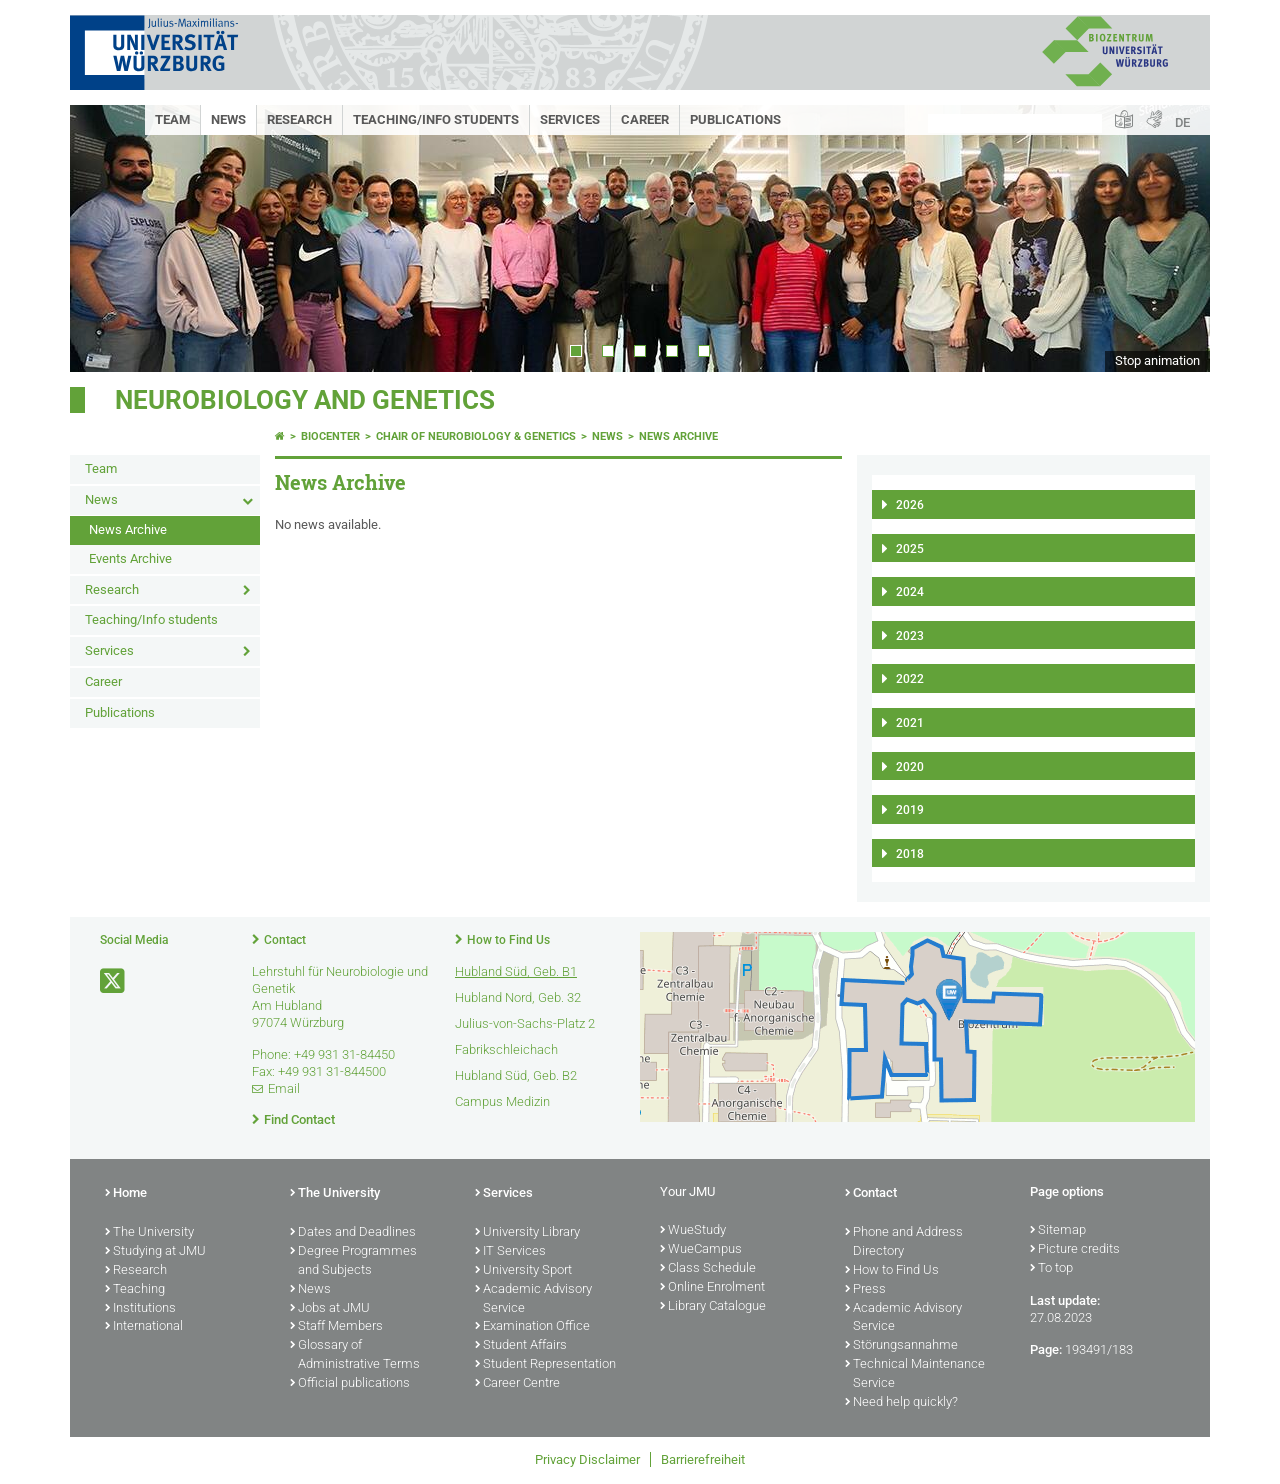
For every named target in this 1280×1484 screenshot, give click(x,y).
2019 (910, 810)
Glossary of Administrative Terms (355, 1355)
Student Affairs (521, 1346)
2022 (910, 679)
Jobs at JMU (330, 1309)
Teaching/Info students (436, 119)
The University (149, 1233)
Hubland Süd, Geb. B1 (516, 971)
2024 (910, 592)
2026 (910, 505)
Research (299, 119)
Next (1175, 238)
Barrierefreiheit (703, 1459)
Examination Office (532, 1327)
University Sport (523, 1271)
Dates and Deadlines (353, 1233)
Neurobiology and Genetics (305, 400)
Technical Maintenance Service (915, 1374)
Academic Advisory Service (533, 1299)
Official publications (350, 1384)
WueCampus (701, 1250)
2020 (910, 767)
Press (865, 1290)
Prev (105, 238)
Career (645, 119)
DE (1182, 122)
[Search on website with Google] (1015, 123)
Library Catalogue (713, 1307)
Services (570, 119)
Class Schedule (708, 1269)
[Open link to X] (114, 981)
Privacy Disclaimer (587, 1459)
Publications (735, 119)
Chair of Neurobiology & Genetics (476, 436)
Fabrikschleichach (506, 1049)
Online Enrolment (712, 1288)
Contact (285, 940)
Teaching (135, 1290)
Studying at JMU (155, 1252)
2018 (910, 854)
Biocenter (330, 436)
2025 (910, 549)
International (144, 1327)
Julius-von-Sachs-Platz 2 (525, 1023)
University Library (527, 1233)
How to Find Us (508, 940)
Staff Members (336, 1327)
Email (284, 1088)
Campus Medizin (502, 1101)
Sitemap (1058, 1231)
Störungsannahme (901, 1346)
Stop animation (1157, 360)
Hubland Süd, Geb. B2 (516, 1075)
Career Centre (517, 1384)
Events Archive (130, 558)
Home (126, 1194)
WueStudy (693, 1231)
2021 (910, 723)
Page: (1046, 1349)
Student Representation (545, 1365)
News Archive (128, 529)
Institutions (140, 1309)
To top (1051, 1269)
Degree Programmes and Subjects (353, 1261)
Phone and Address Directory (904, 1242)
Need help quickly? (901, 1403)
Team (172, 119)
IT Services (510, 1252)
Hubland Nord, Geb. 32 (518, 997)
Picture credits (1075, 1250)
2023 (910, 636)
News (228, 119)
